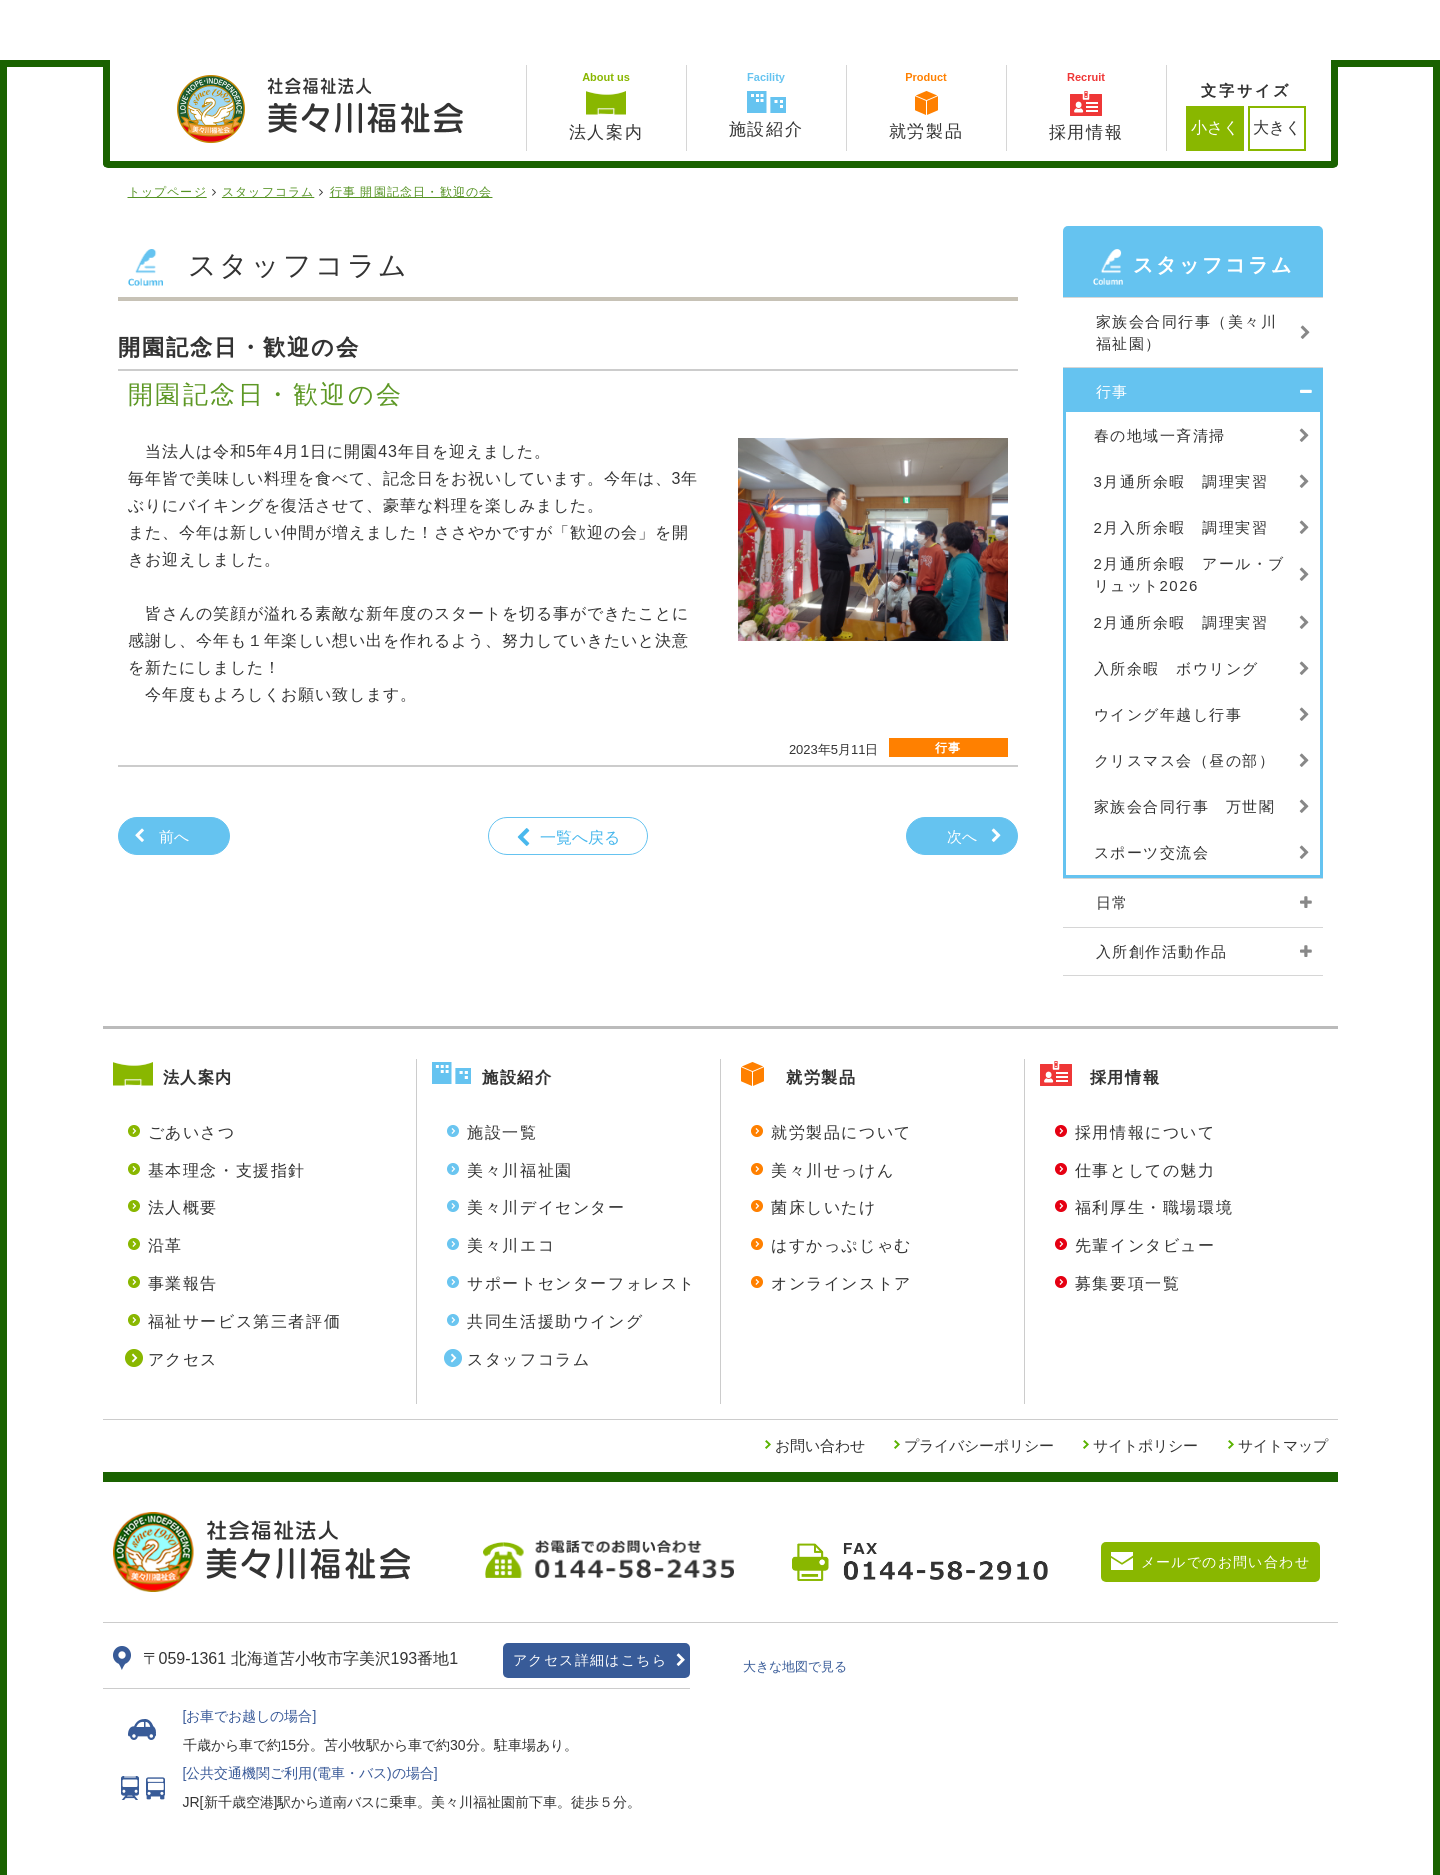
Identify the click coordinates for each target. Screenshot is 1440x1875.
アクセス (183, 1299)
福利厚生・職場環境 (1154, 1147)
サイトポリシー (1145, 1385)
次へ (962, 776)
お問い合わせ (820, 1385)
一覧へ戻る (580, 777)
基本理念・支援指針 (227, 1110)
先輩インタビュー (1145, 1185)
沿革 (165, 1185)
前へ (174, 776)
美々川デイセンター (546, 1147)
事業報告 (183, 1223)
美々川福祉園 (520, 1110)
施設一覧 (502, 1072)
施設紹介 (517, 1017)
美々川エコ (511, 1185)
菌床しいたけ (824, 1147)
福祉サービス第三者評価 (245, 1261)
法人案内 (198, 1017)
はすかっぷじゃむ (841, 1185)
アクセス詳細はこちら (590, 1600)
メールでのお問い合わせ (1225, 1502)
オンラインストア (841, 1223)
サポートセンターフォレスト (581, 1223)
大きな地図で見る (795, 1606)
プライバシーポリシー (979, 1385)
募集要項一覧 (1128, 1223)
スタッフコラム (528, 1299)
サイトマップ (1283, 1385)
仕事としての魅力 (1145, 1110)
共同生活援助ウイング (555, 1261)
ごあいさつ (192, 1072)
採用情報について (1145, 1072)
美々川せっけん (832, 1110)
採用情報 (1125, 1017)
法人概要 (183, 1147)
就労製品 (821, 1017)
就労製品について (841, 1072)
